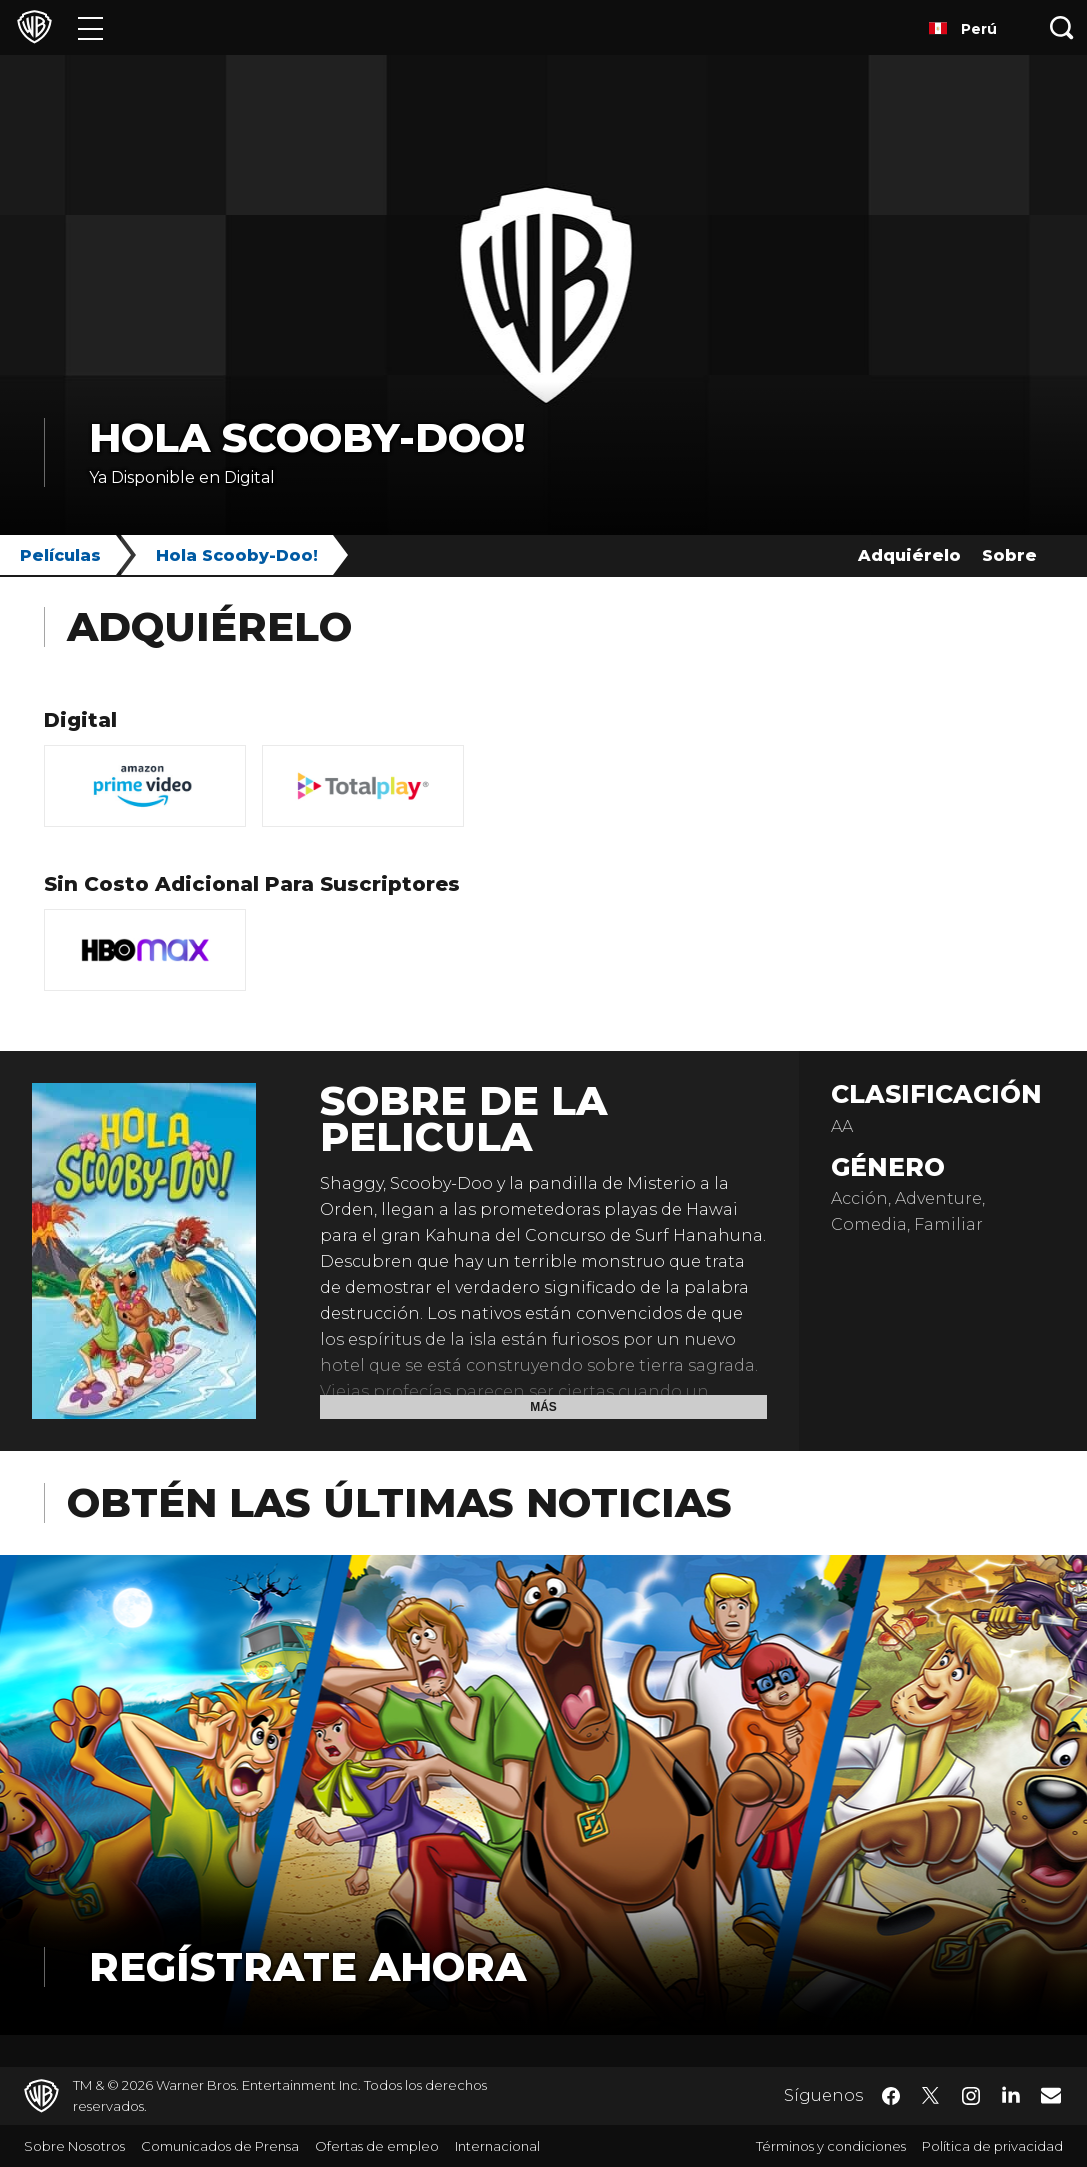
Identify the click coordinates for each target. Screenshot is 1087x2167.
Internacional (497, 2146)
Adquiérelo (909, 555)
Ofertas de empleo (377, 2146)
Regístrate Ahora (307, 1966)
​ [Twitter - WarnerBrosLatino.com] (931, 2096)
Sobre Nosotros (74, 2146)
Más (543, 1407)
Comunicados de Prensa (220, 2146)
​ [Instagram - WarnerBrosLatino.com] (971, 2096)
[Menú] (90, 27)
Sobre (1009, 555)
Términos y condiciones (831, 2146)
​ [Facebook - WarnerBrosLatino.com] (891, 2096)
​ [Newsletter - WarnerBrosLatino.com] (1051, 2095)
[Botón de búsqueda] (1062, 27)
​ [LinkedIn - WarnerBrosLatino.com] (1011, 2094)
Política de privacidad (992, 2146)
